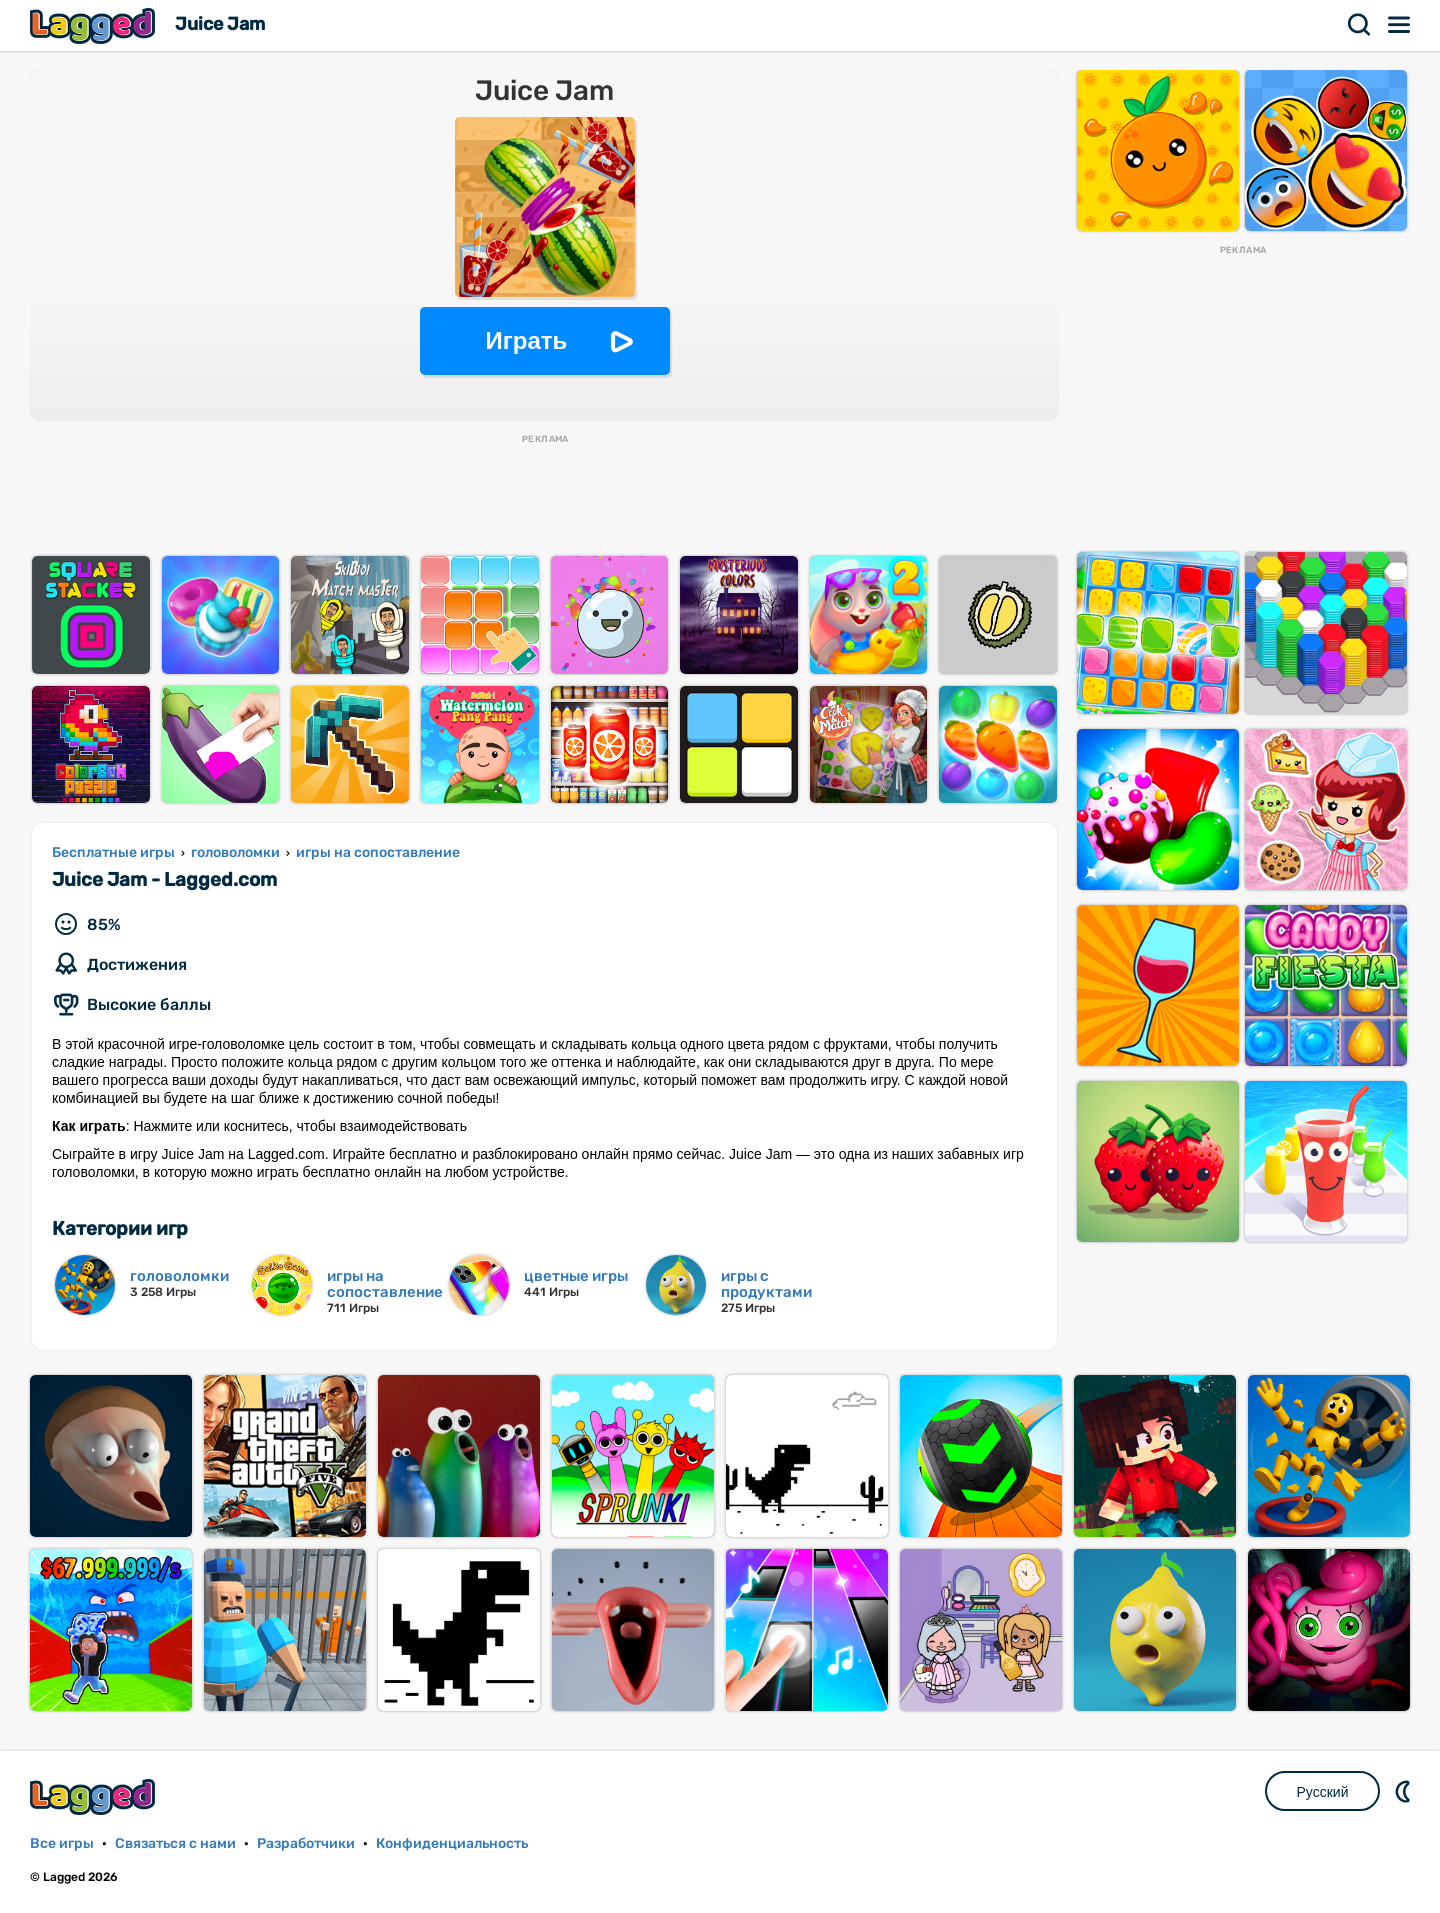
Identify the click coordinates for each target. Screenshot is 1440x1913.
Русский (1323, 1792)
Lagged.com (95, 1796)
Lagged (95, 25)
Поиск (1360, 25)
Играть (527, 340)
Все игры (62, 1843)
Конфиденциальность (452, 1843)
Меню (1400, 25)
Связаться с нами (175, 1843)
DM (1405, 1791)
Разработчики (306, 1843)
